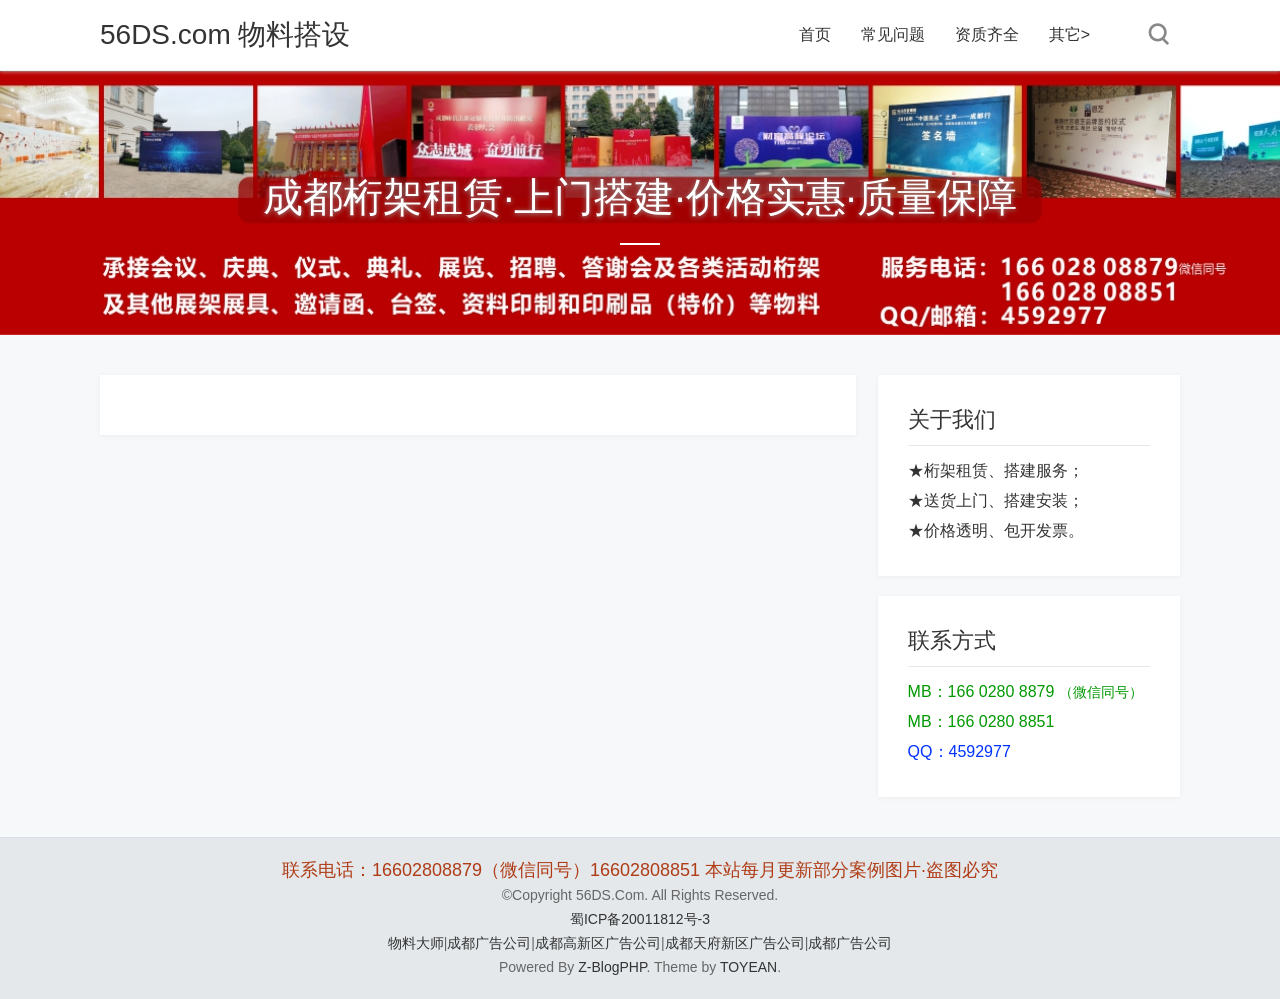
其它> (1069, 34)
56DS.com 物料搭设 (225, 34)
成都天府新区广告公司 (735, 943)
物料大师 (416, 943)
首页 (815, 34)
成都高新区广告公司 (598, 943)
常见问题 (893, 34)
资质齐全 (987, 34)
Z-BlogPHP (612, 967)
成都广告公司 (489, 943)
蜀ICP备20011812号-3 (640, 919)
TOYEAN (748, 967)
